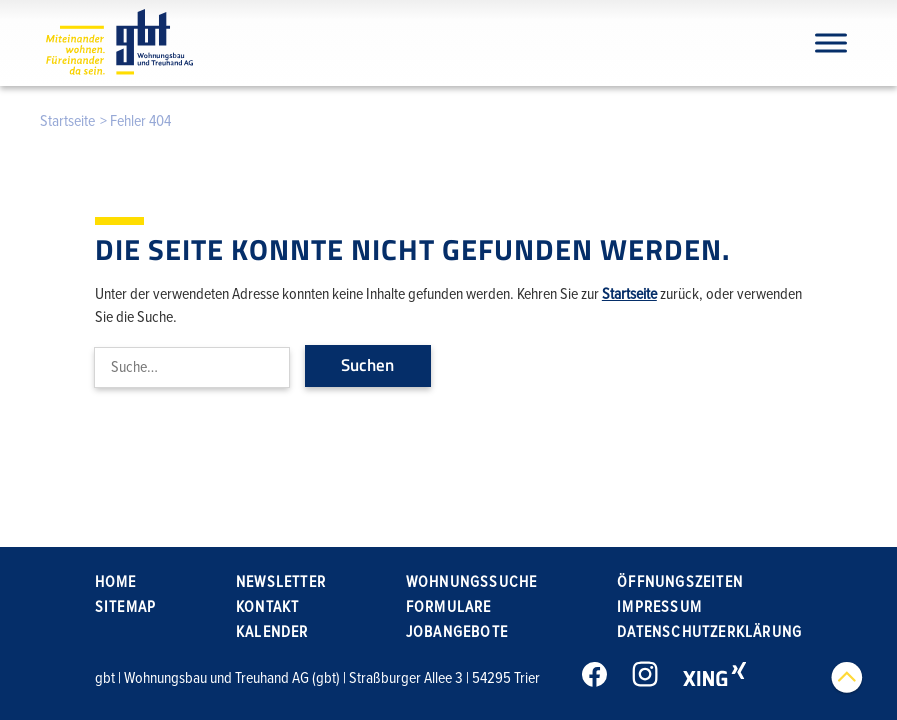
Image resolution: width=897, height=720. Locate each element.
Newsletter (281, 582)
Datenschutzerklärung (709, 632)
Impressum (659, 607)
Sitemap (125, 607)
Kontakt (267, 607)
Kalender (272, 632)
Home (116, 582)
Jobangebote (457, 632)
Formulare (449, 607)
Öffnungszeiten (680, 582)
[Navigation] (831, 42)
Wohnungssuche (472, 582)
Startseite (67, 121)
